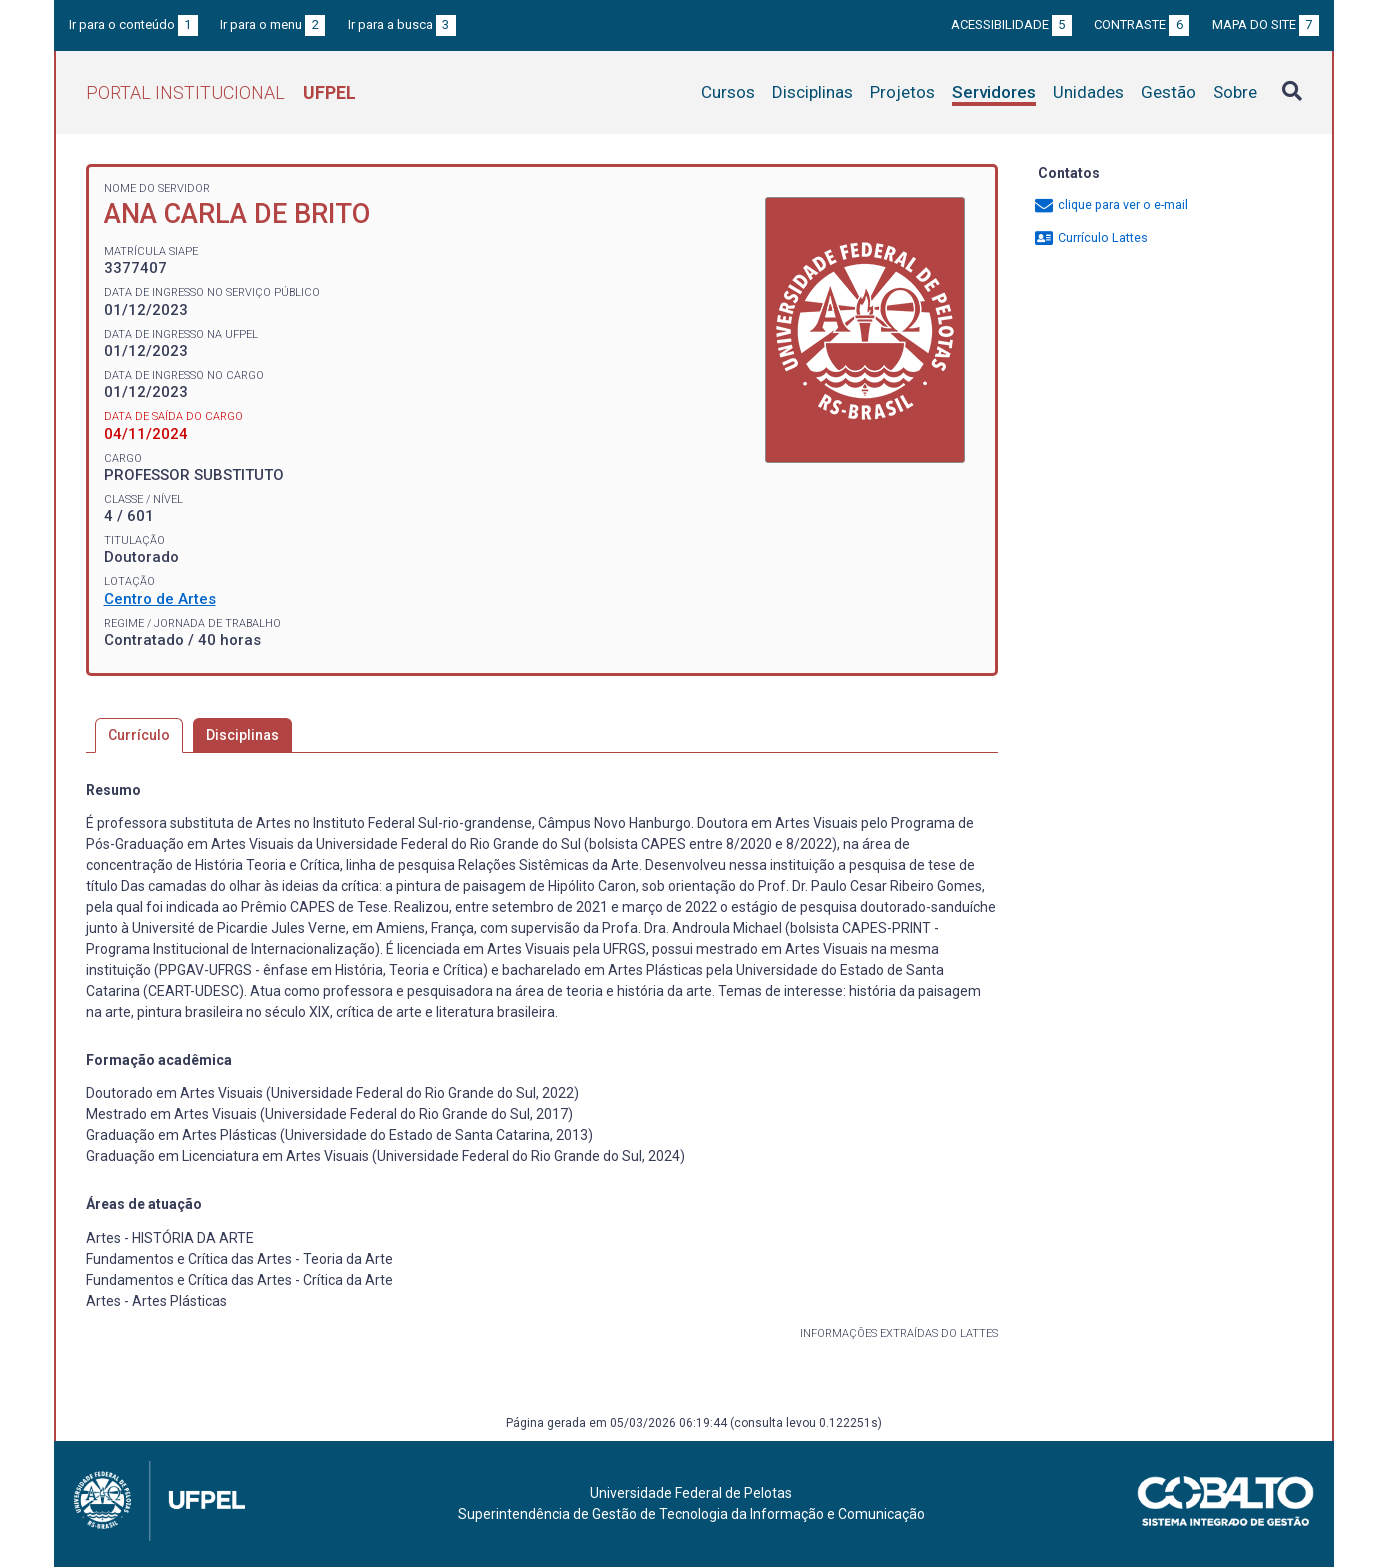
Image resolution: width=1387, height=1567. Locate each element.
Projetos (902, 92)
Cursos (728, 92)
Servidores (994, 92)
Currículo (139, 735)
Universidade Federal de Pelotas (691, 1493)
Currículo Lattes (1090, 237)
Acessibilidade (1011, 24)
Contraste (1141, 24)
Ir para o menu (272, 24)
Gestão (1168, 92)
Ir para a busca (402, 24)
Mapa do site (1265, 24)
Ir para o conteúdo (133, 24)
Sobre (1235, 92)
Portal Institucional (221, 92)
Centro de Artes (160, 599)
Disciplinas (812, 92)
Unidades (1088, 92)
